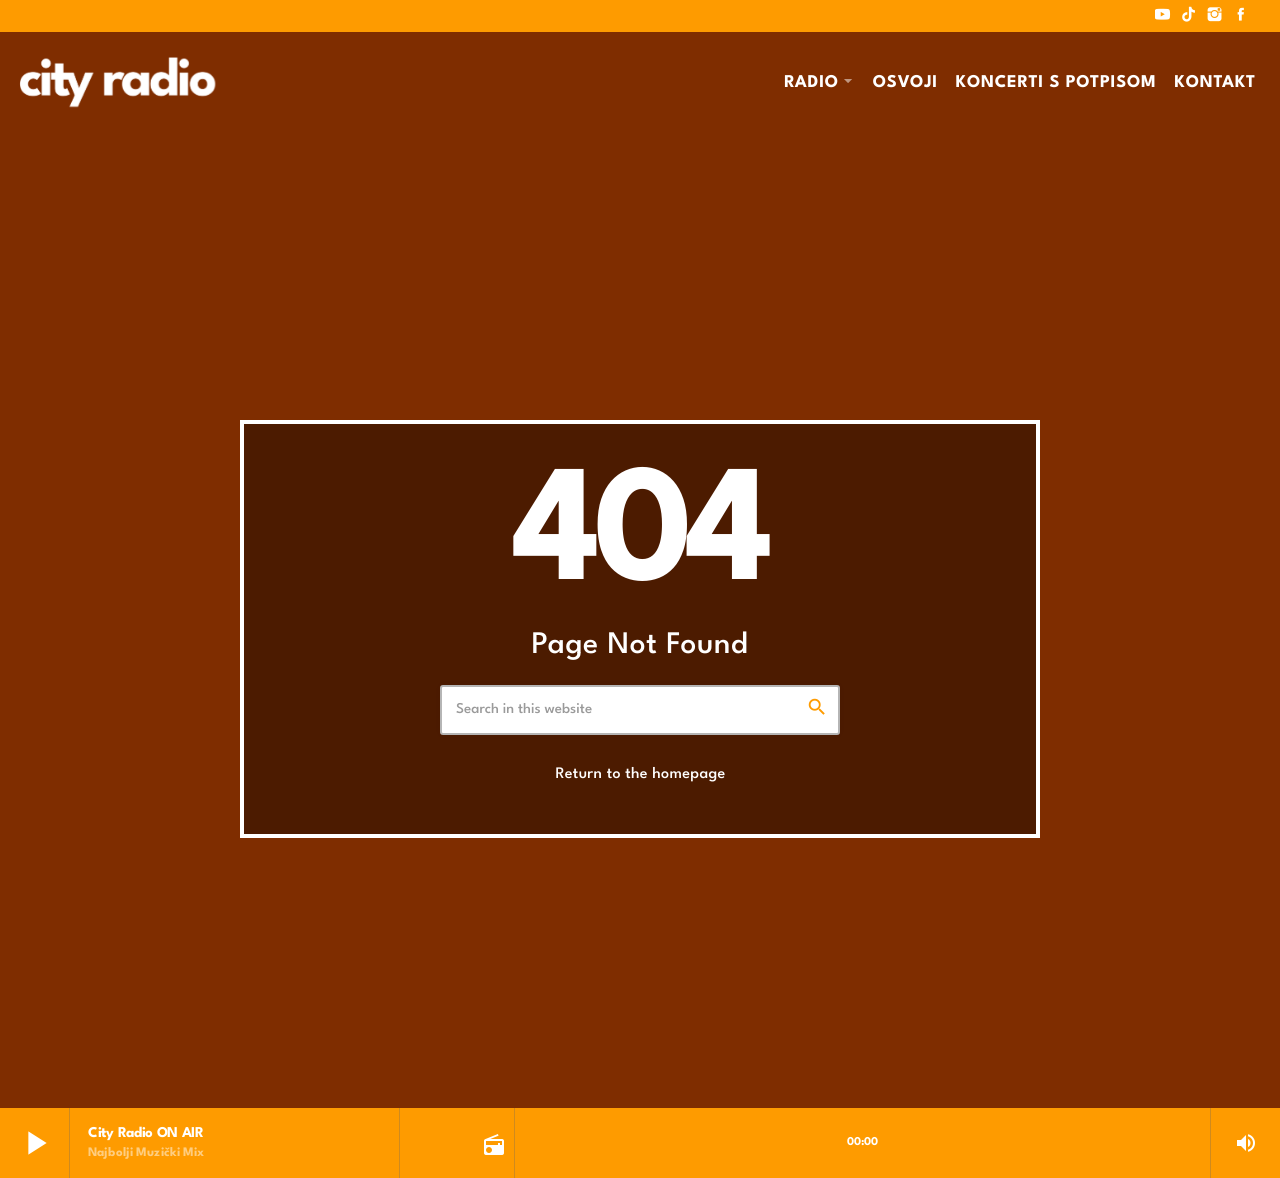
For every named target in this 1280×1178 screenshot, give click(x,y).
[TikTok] (1189, 16)
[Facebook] (1241, 16)
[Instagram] (1215, 16)
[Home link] (117, 82)
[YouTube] (1163, 16)
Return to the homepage (640, 774)
